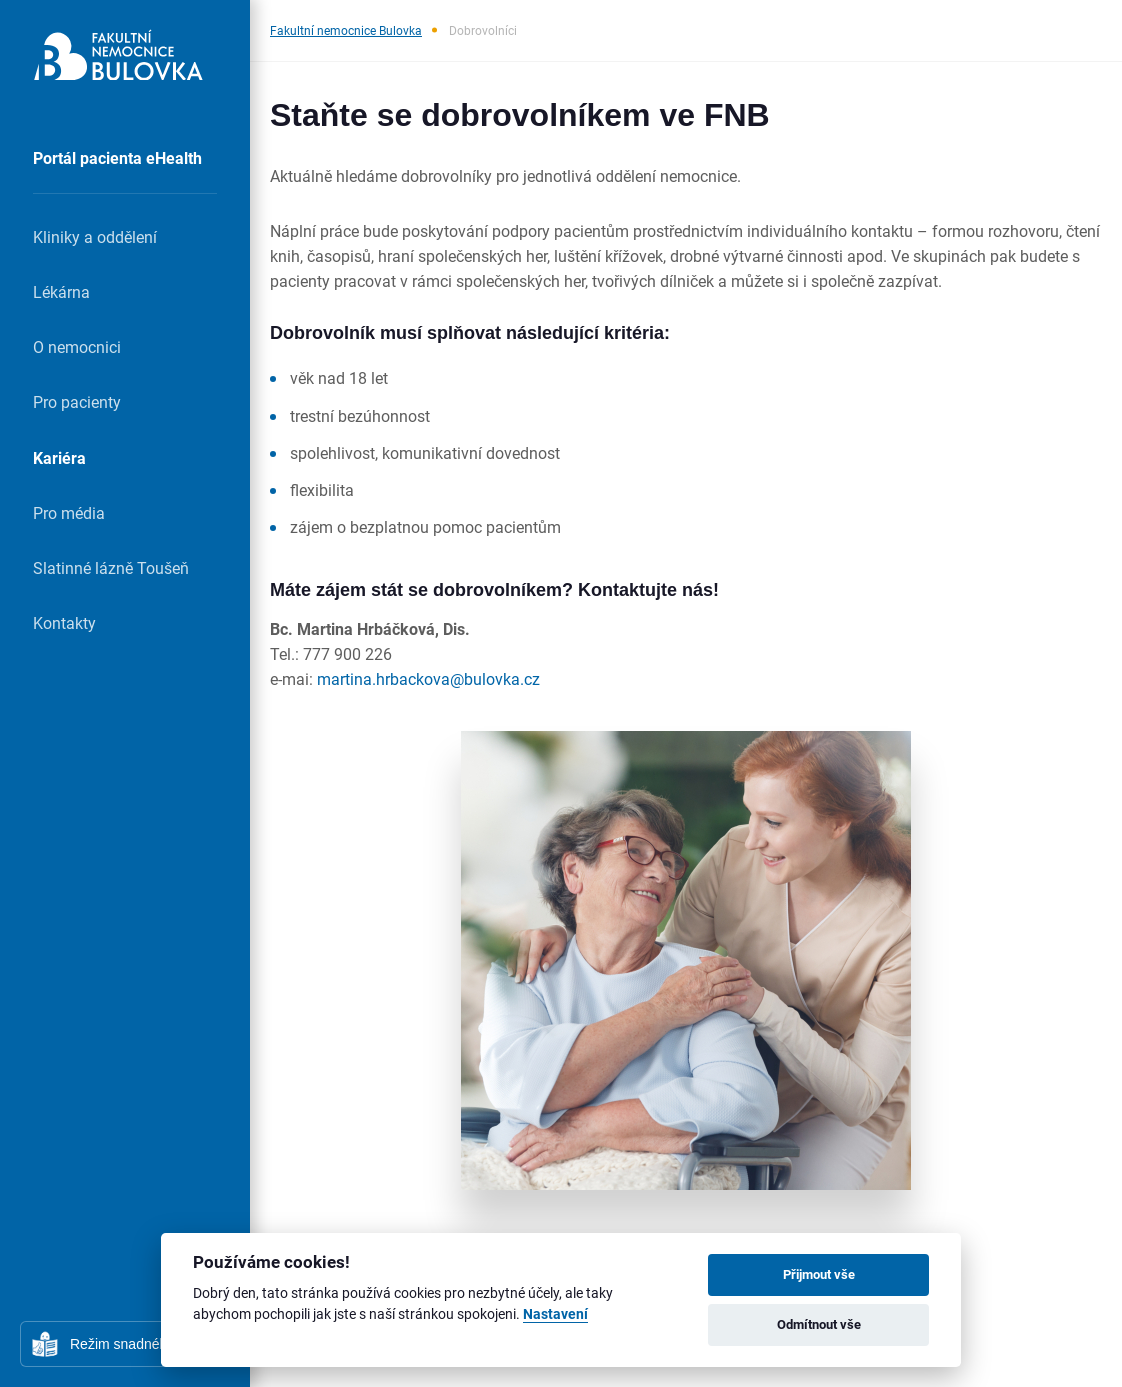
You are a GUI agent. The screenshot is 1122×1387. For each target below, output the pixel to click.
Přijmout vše (819, 1274)
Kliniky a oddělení (95, 236)
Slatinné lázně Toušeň (111, 567)
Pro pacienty (77, 401)
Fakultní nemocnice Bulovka (346, 30)
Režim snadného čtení (139, 1344)
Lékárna (61, 291)
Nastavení (555, 1314)
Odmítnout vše (819, 1324)
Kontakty (64, 622)
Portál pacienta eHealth (117, 157)
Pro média (69, 512)
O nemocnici (77, 346)
